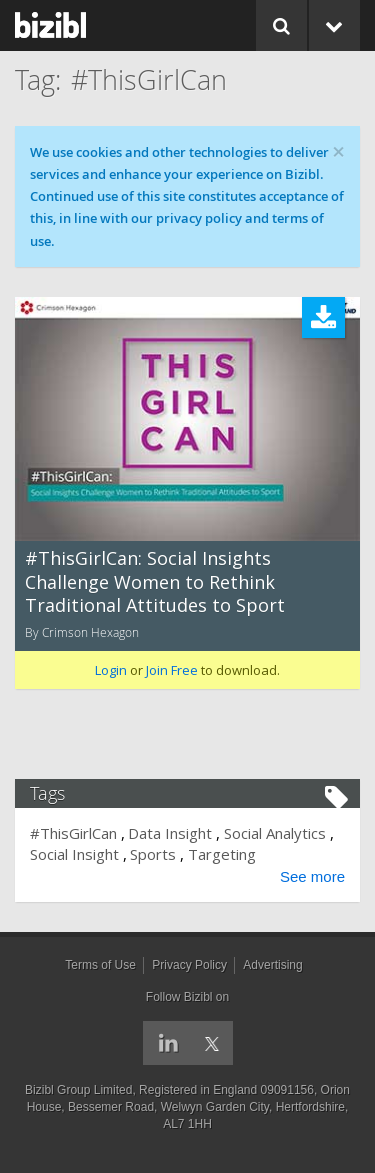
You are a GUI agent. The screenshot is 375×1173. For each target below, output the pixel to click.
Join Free (172, 670)
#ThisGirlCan (73, 833)
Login (111, 670)
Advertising (272, 965)
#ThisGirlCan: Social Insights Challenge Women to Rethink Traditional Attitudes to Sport (155, 581)
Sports (153, 854)
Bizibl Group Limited (78, 1090)
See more (312, 876)
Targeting (222, 854)
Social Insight (74, 854)
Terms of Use (100, 965)
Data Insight (170, 833)
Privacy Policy (189, 965)
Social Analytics (275, 833)
